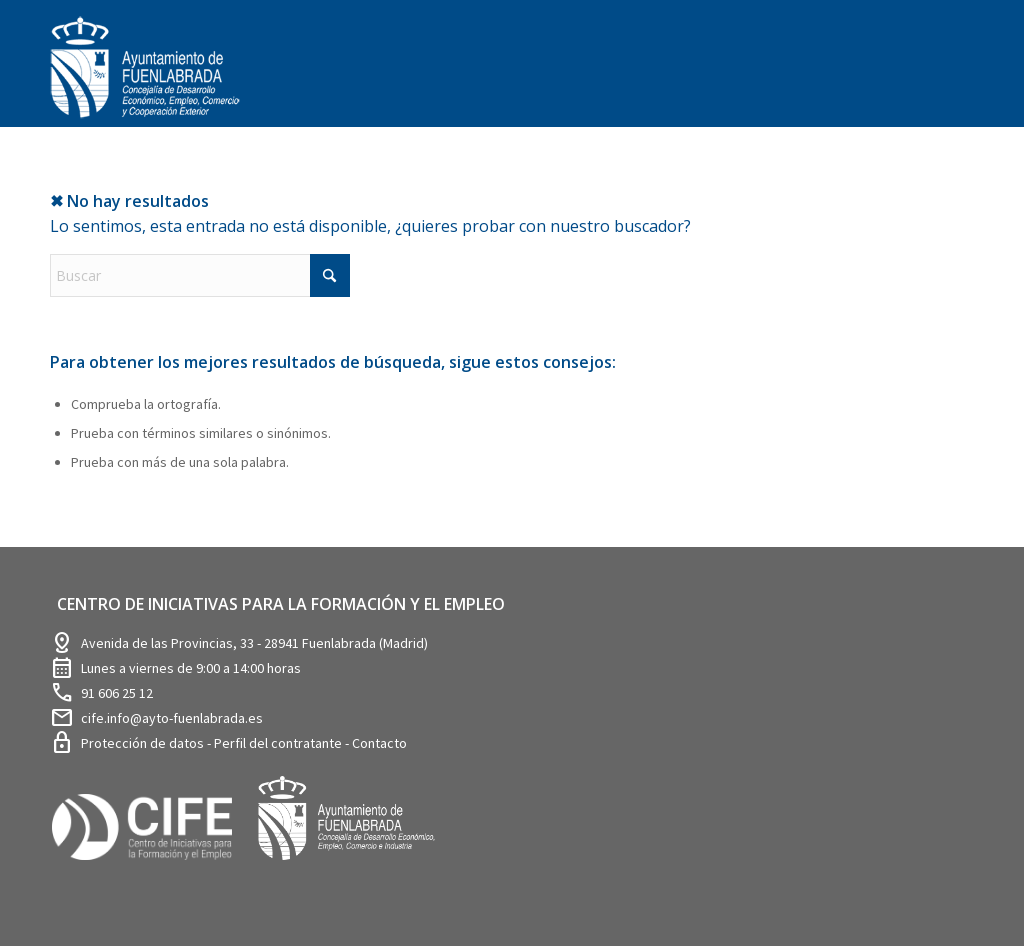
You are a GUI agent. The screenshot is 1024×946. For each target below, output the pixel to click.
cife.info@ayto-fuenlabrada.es (172, 718)
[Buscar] (200, 275)
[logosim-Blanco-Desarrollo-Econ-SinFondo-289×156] (145, 79)
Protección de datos (144, 743)
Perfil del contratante (279, 743)
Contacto (379, 743)
